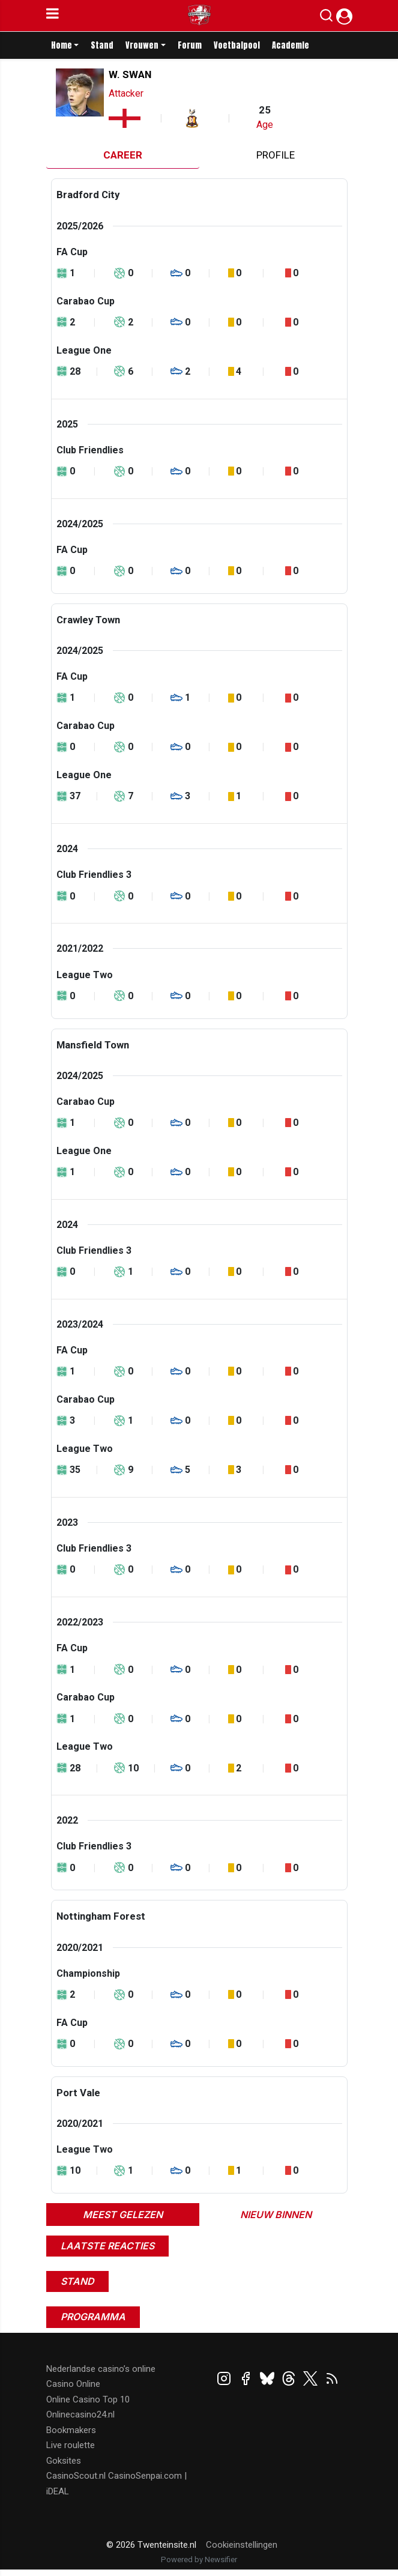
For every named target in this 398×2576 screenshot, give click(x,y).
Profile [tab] (275, 155)
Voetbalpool (237, 45)
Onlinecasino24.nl (80, 2414)
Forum (190, 45)
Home (61, 45)
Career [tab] (122, 155)
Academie (290, 45)
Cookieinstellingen (241, 2544)
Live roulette (70, 2445)
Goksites (63, 2460)
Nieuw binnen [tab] (276, 2215)
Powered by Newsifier (199, 2559)
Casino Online (73, 2383)
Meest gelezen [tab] (123, 2215)
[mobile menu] (52, 15)
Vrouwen (141, 45)
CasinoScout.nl (76, 2475)
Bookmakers (71, 2430)
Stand (102, 45)
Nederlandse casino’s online (100, 2368)
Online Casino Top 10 (88, 2399)
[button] (326, 18)
